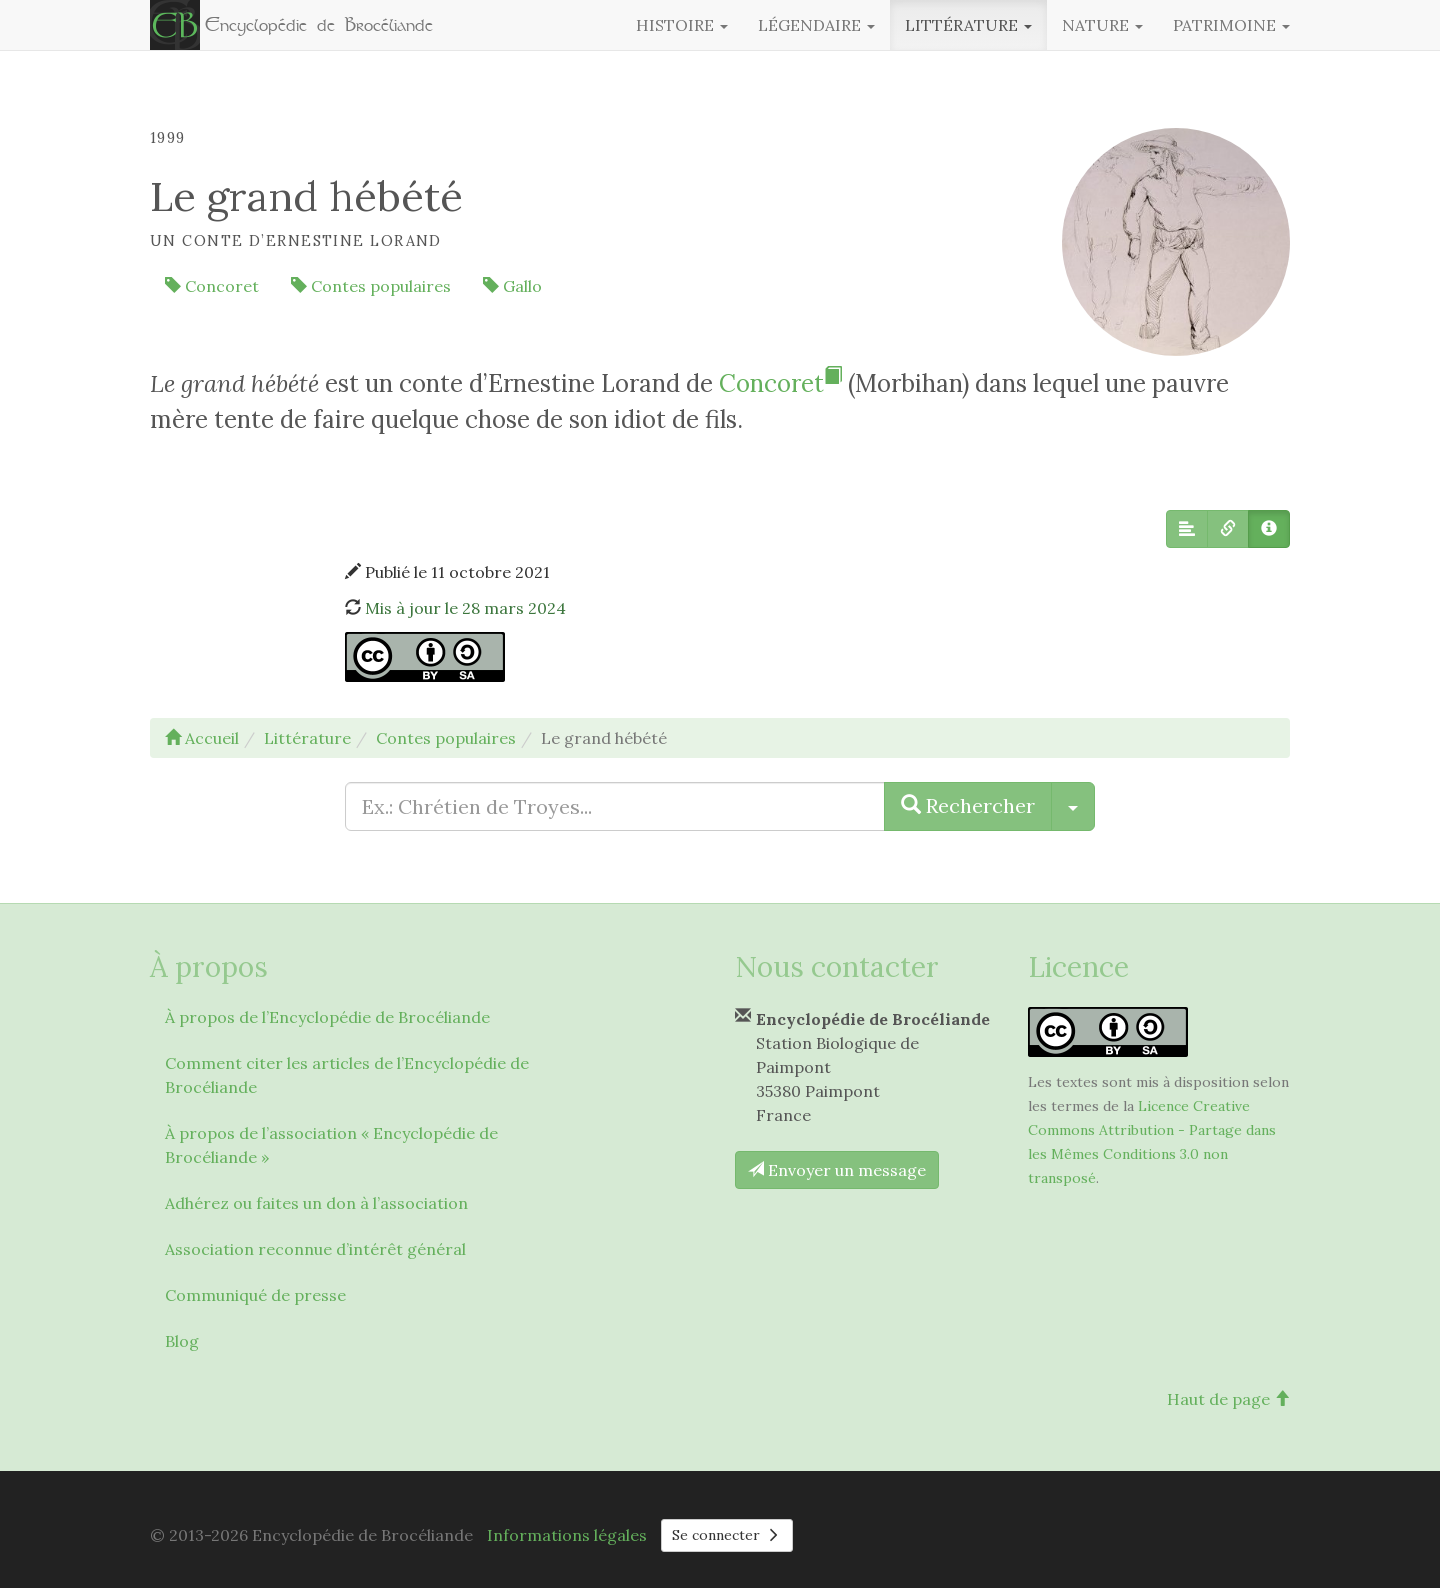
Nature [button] (1102, 25)
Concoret (212, 286)
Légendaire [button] (816, 25)
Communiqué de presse (255, 1295)
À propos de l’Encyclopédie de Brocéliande (327, 1017)
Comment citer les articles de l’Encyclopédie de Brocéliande (347, 1075)
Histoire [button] (682, 25)
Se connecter (727, 1535)
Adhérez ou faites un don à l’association (316, 1203)
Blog (182, 1341)
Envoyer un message (837, 1170)
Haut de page (1228, 1399)
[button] (1187, 529)
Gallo (512, 286)
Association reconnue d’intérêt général (315, 1249)
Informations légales (567, 1535)
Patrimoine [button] (1231, 25)
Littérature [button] (968, 25)
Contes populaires (371, 286)
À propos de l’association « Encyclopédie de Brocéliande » (331, 1145)
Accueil (202, 738)
